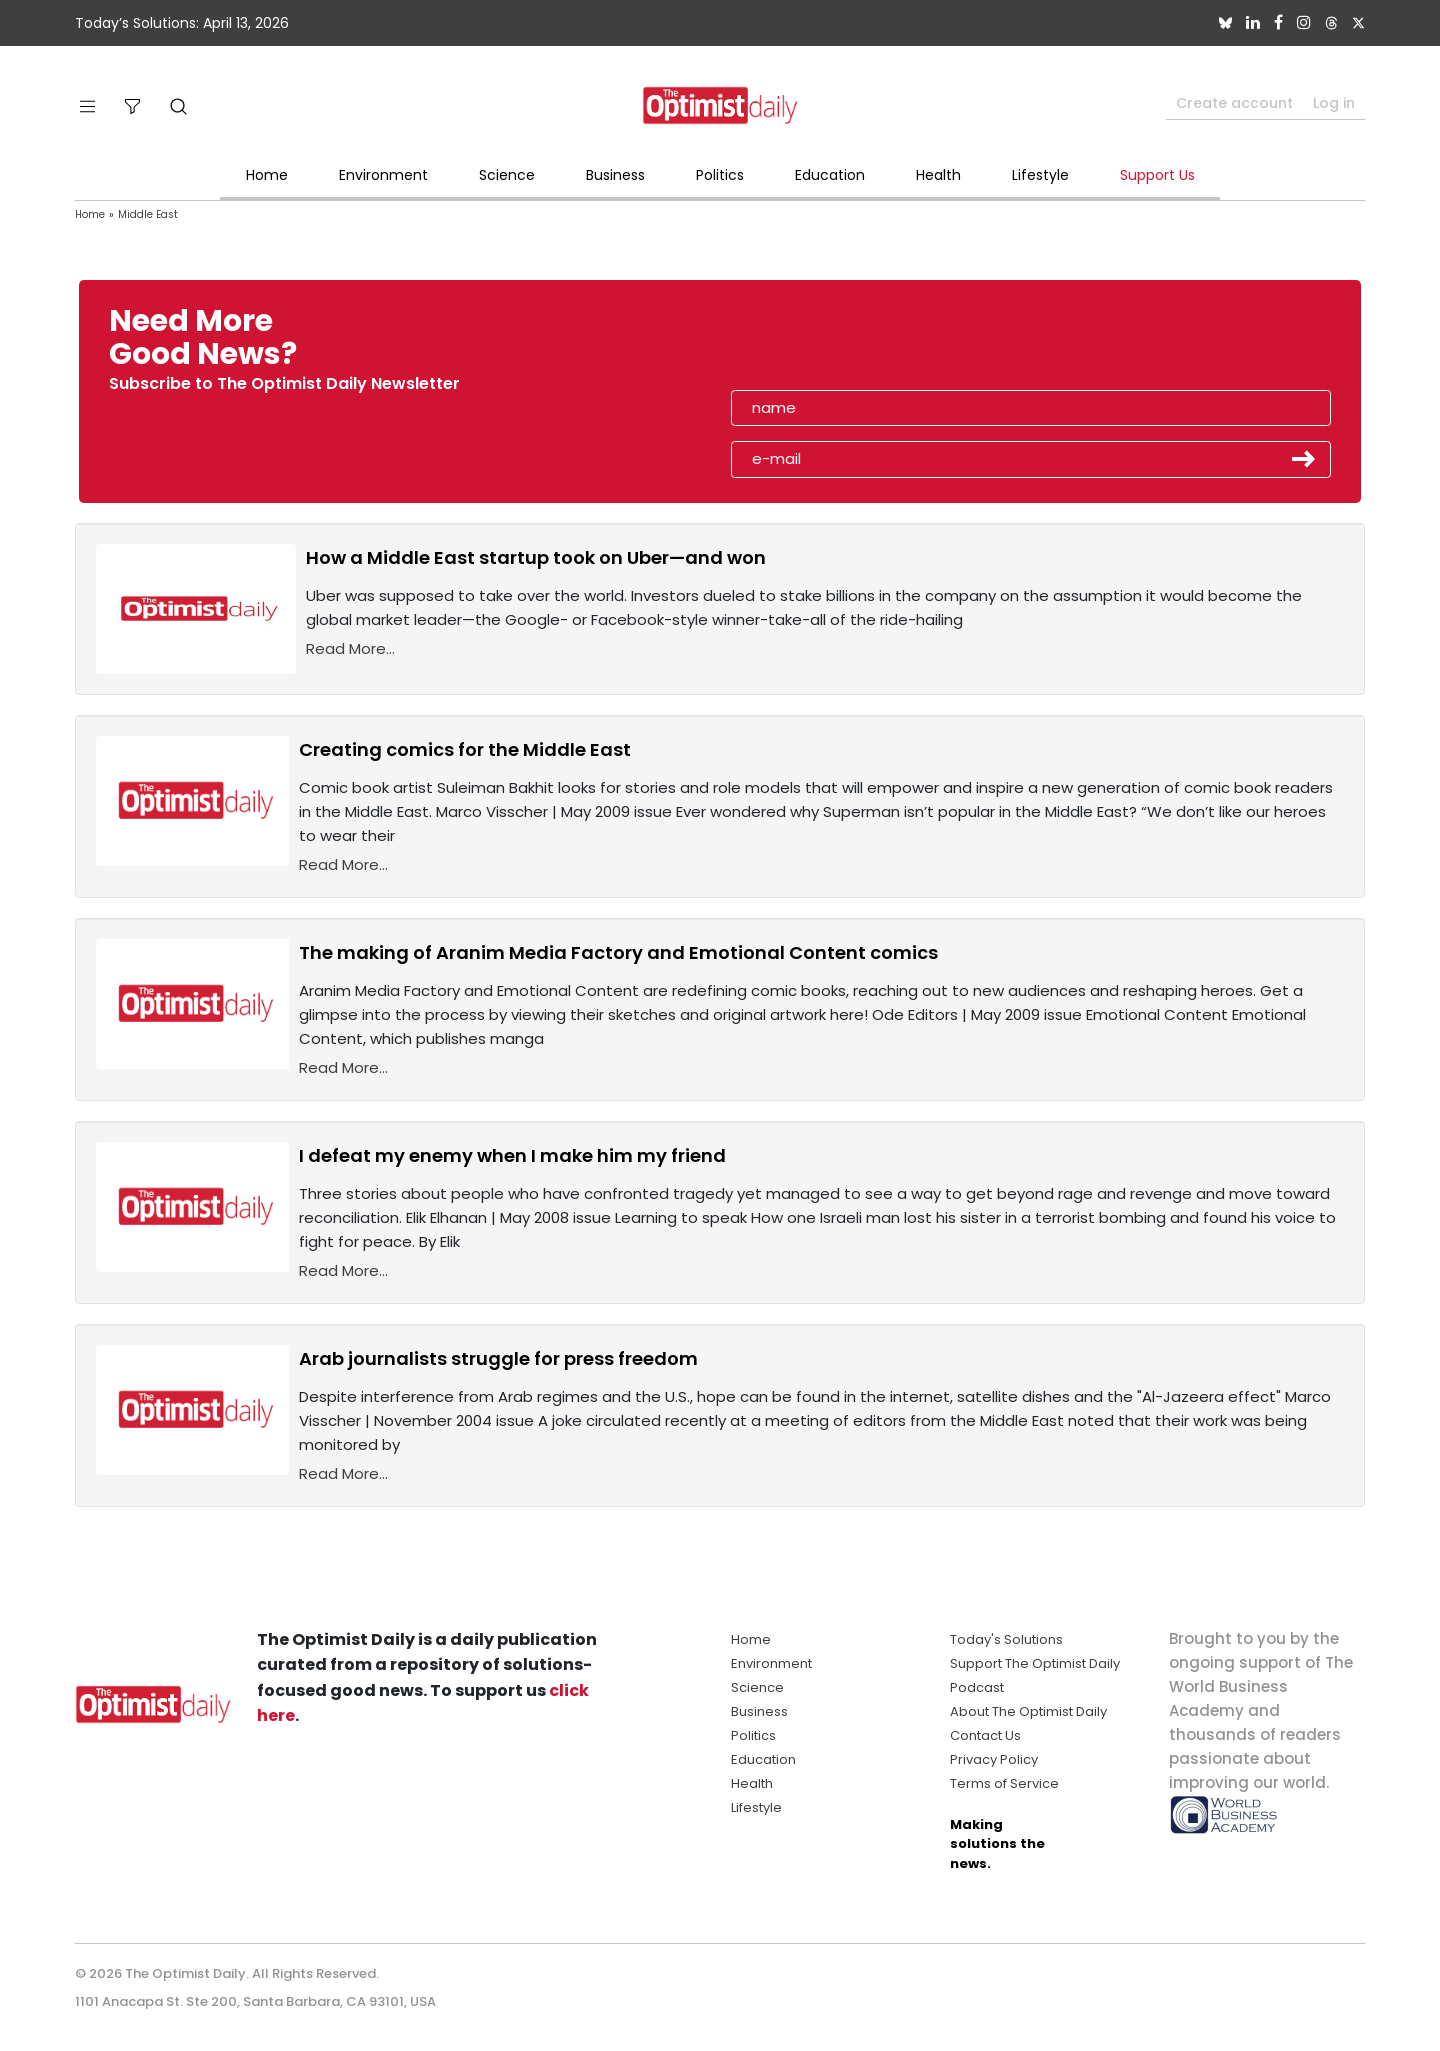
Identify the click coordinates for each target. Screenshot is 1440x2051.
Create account (1234, 103)
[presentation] (847, 344)
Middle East (148, 214)
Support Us (1157, 175)
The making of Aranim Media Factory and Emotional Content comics (618, 952)
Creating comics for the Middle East (465, 749)
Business (615, 175)
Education (830, 175)
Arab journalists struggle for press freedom (498, 1358)
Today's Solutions (1006, 1639)
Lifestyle (1040, 175)
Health (938, 175)
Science (507, 175)
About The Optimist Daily (1028, 1711)
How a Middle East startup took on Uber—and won (536, 557)
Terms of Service (1004, 1783)
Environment (383, 175)
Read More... (350, 648)
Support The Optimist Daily (1035, 1663)
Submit (1304, 459)
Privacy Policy (994, 1759)
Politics (720, 175)
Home (267, 175)
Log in (1334, 103)
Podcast (977, 1687)
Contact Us (985, 1735)
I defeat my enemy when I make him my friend (512, 1155)
